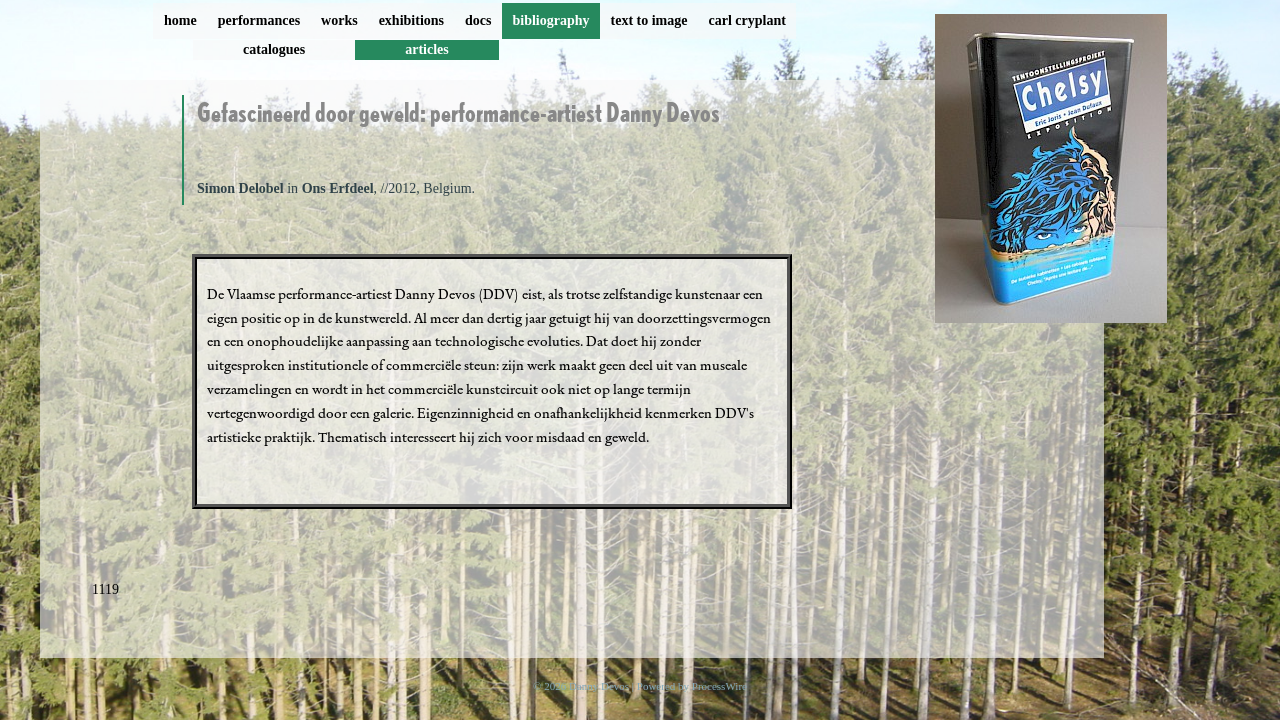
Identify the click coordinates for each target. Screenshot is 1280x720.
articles (427, 49)
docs (478, 20)
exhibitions (411, 20)
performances (259, 20)
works (339, 20)
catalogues (274, 49)
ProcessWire (719, 686)
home (180, 20)
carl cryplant (746, 20)
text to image (649, 20)
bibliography (550, 20)
